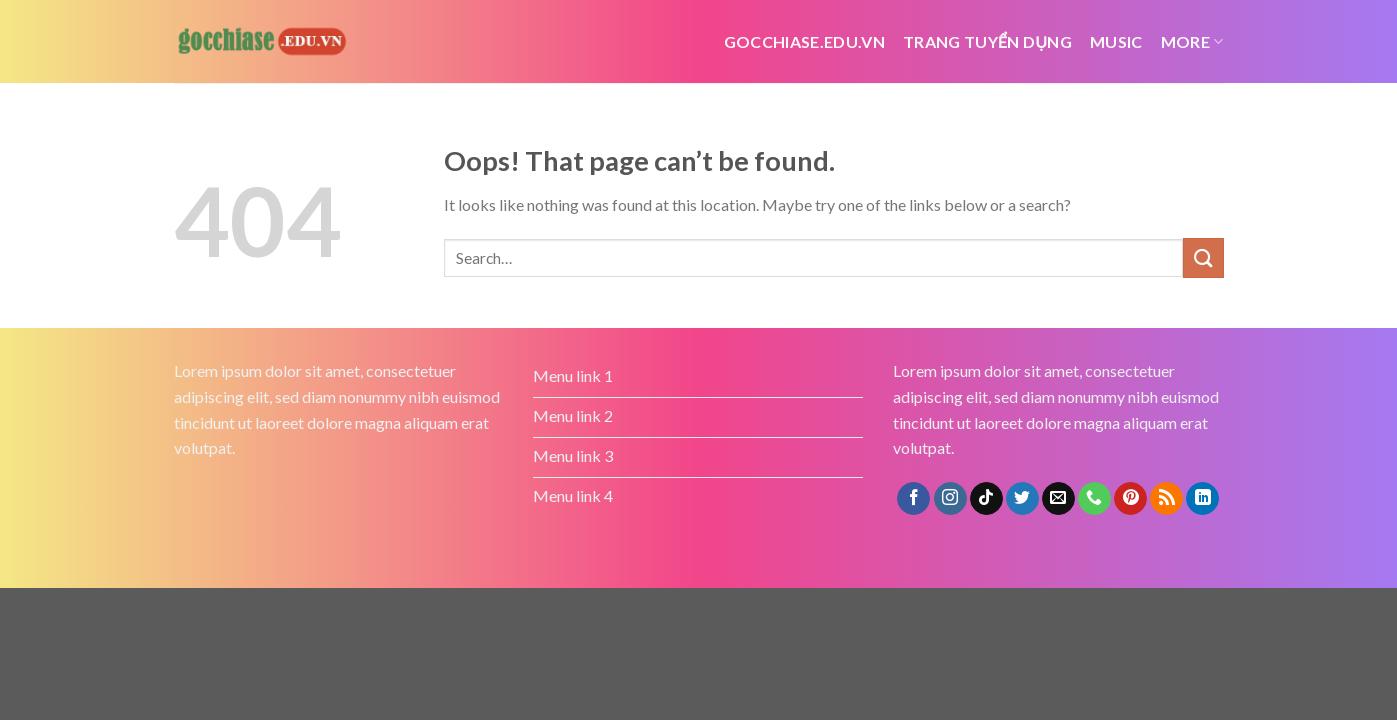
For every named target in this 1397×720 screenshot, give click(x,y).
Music (1116, 41)
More (1192, 41)
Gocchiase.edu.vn (804, 41)
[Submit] (1203, 257)
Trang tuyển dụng (987, 41)
